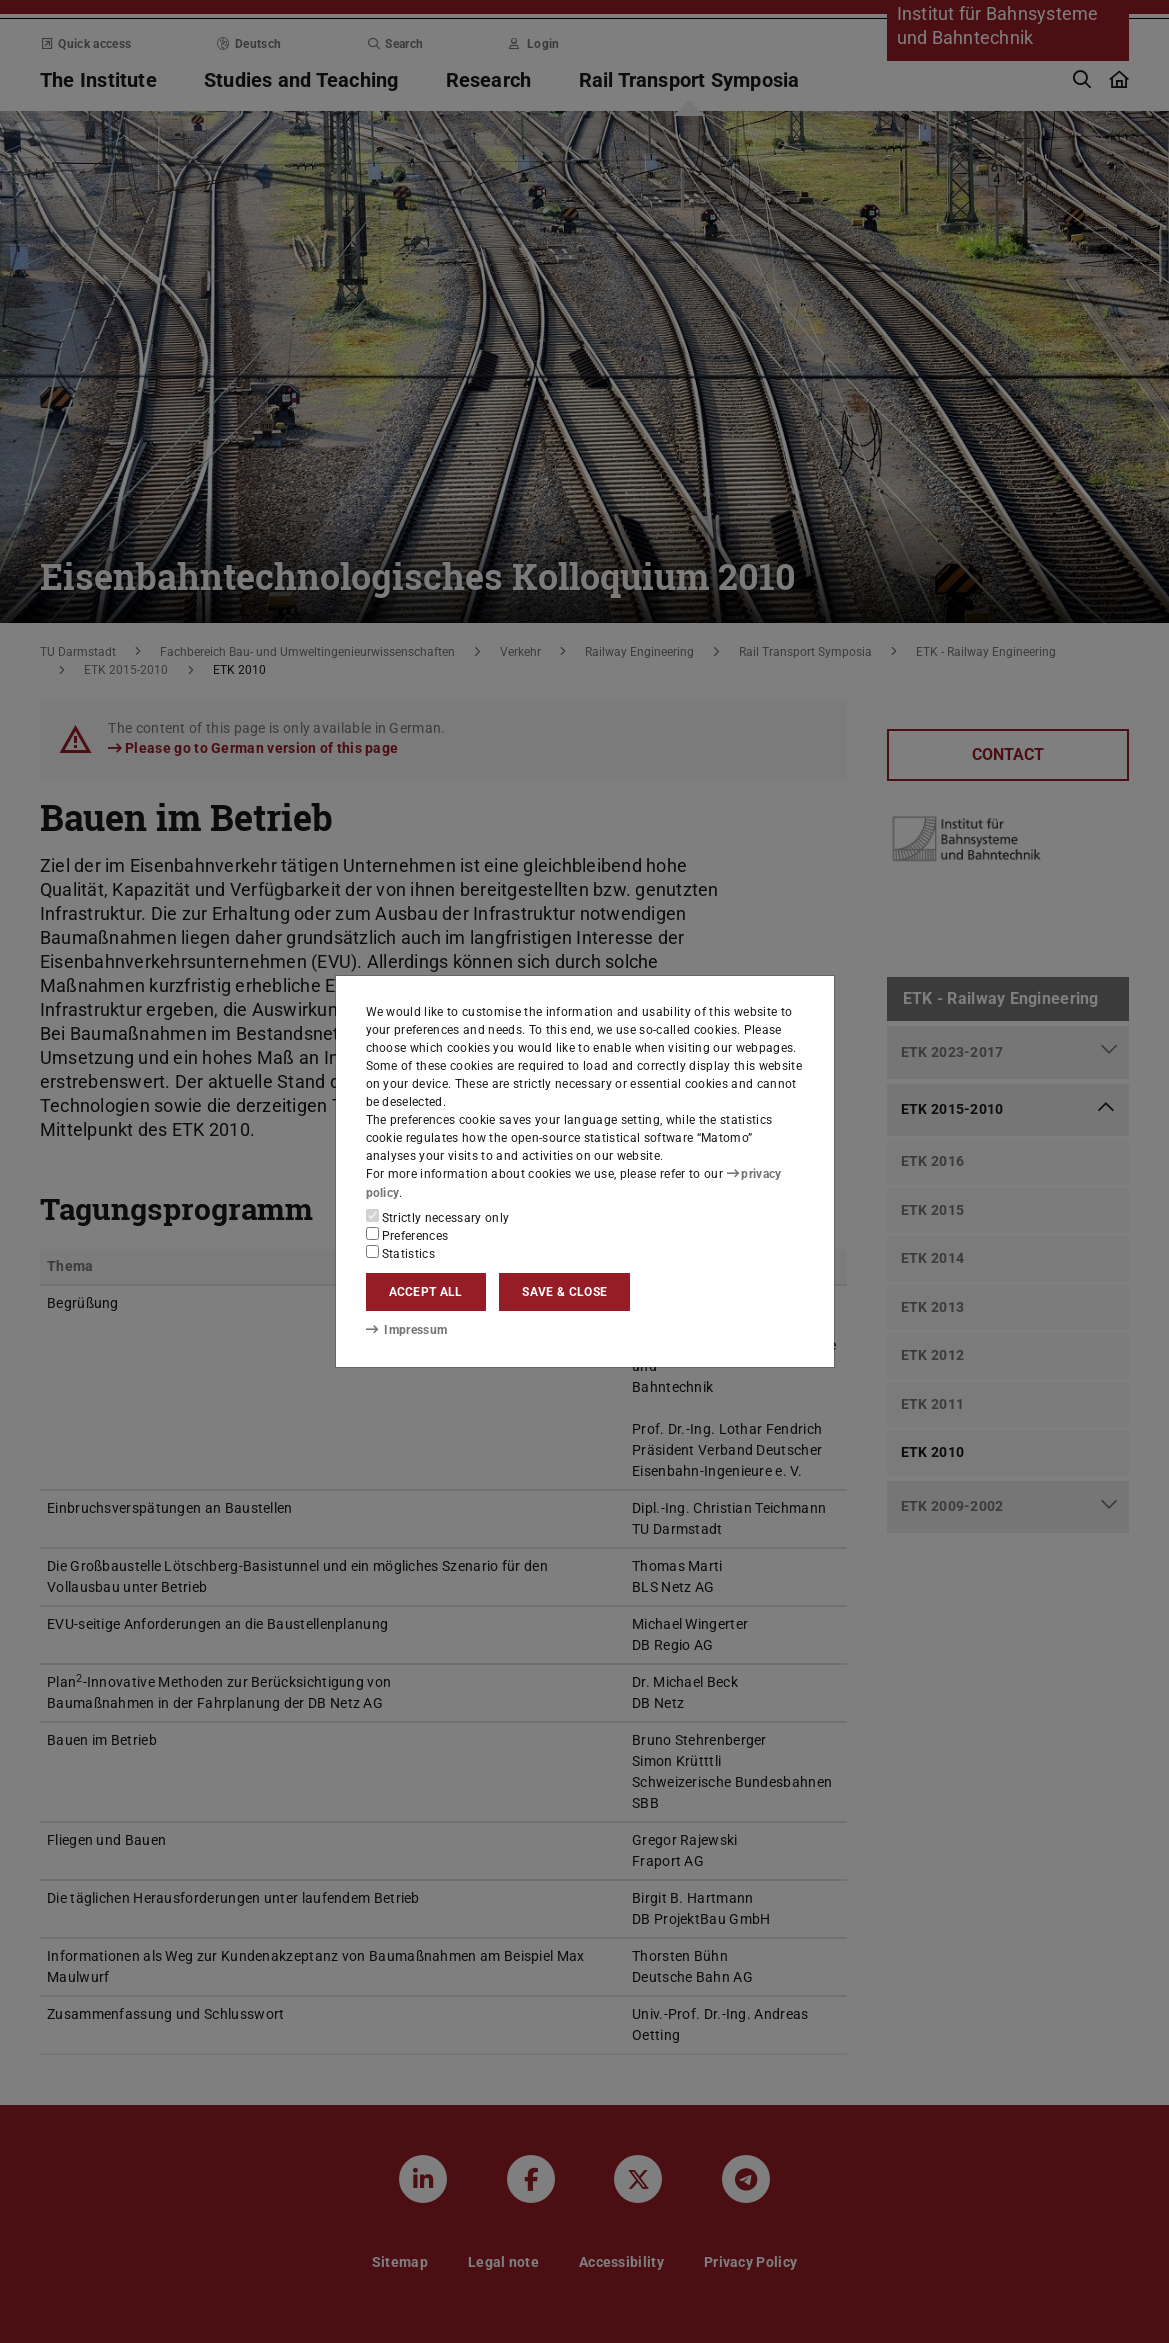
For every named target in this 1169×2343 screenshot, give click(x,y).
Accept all (426, 1292)
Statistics (401, 1253)
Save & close (564, 1292)
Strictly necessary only (438, 1217)
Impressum (406, 1330)
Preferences (407, 1235)
